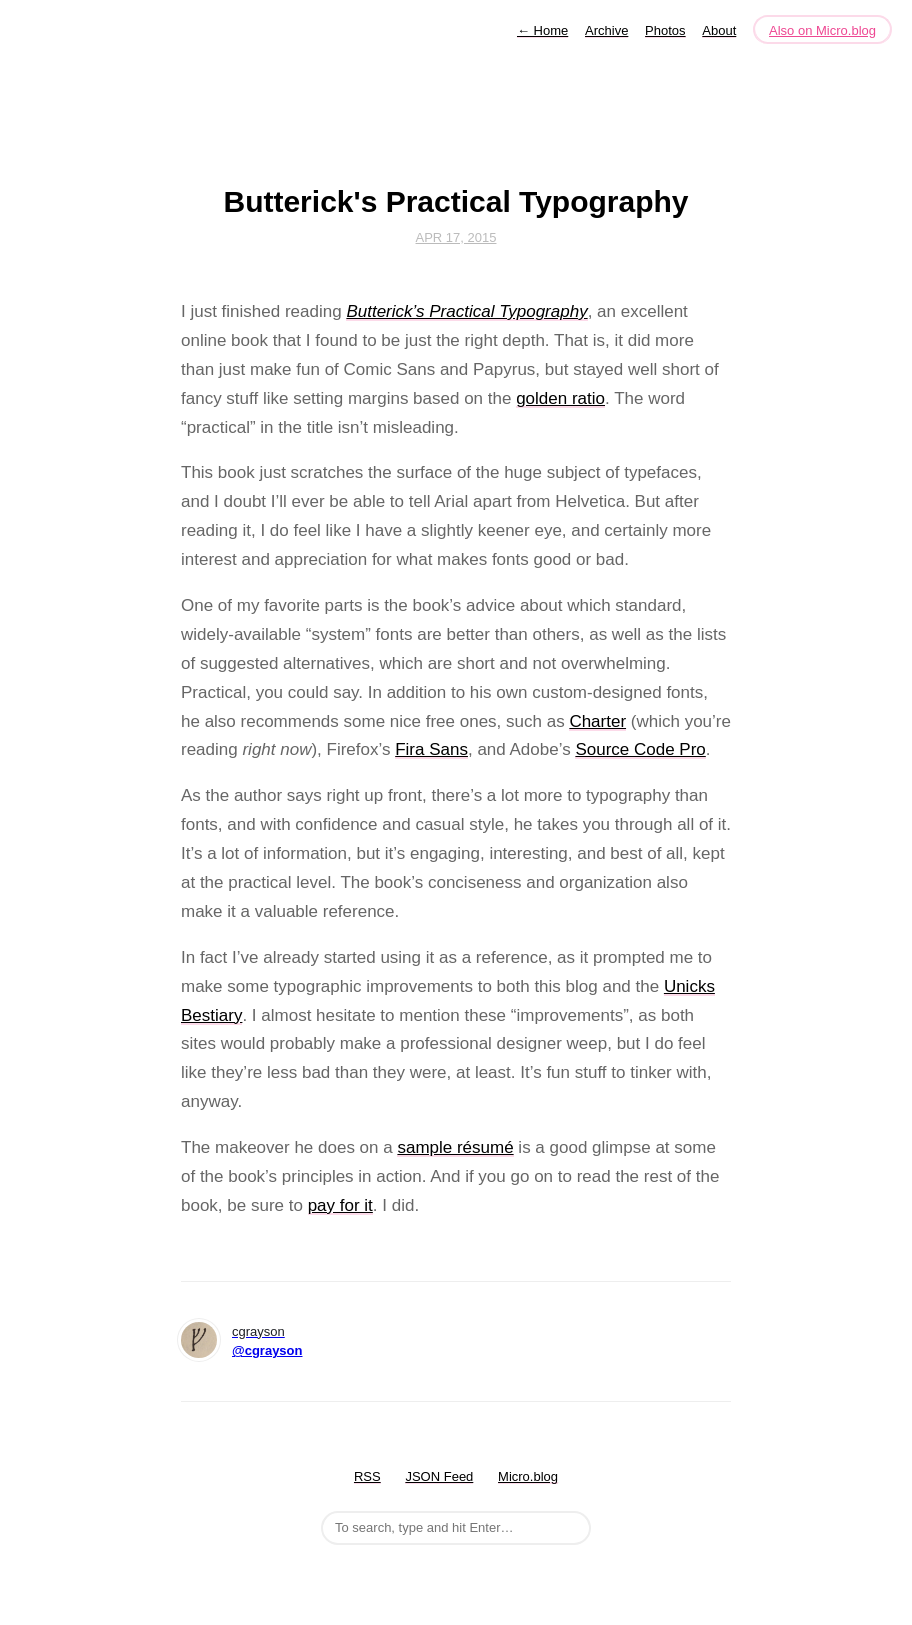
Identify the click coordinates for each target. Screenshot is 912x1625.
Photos (665, 30)
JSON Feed (439, 1476)
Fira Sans (431, 749)
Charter (597, 721)
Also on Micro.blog (822, 30)
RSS (367, 1476)
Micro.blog (528, 1476)
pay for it (340, 1205)
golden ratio (560, 398)
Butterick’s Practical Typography (466, 311)
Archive (606, 30)
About (719, 30)
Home (542, 30)
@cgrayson (267, 1350)
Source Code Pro (640, 749)
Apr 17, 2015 (456, 237)
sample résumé (455, 1147)
